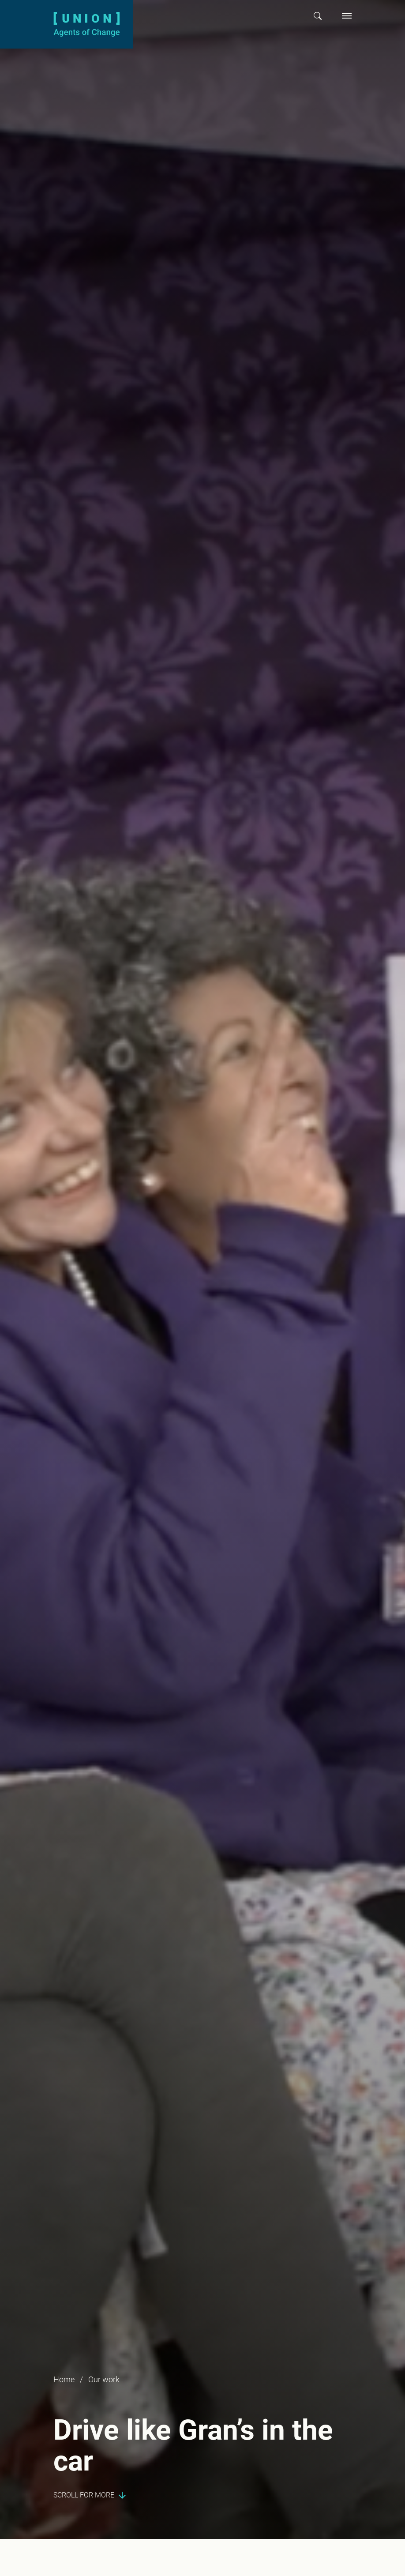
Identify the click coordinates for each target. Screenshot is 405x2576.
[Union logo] (86, 23)
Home (64, 2379)
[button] (318, 16)
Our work (104, 2379)
